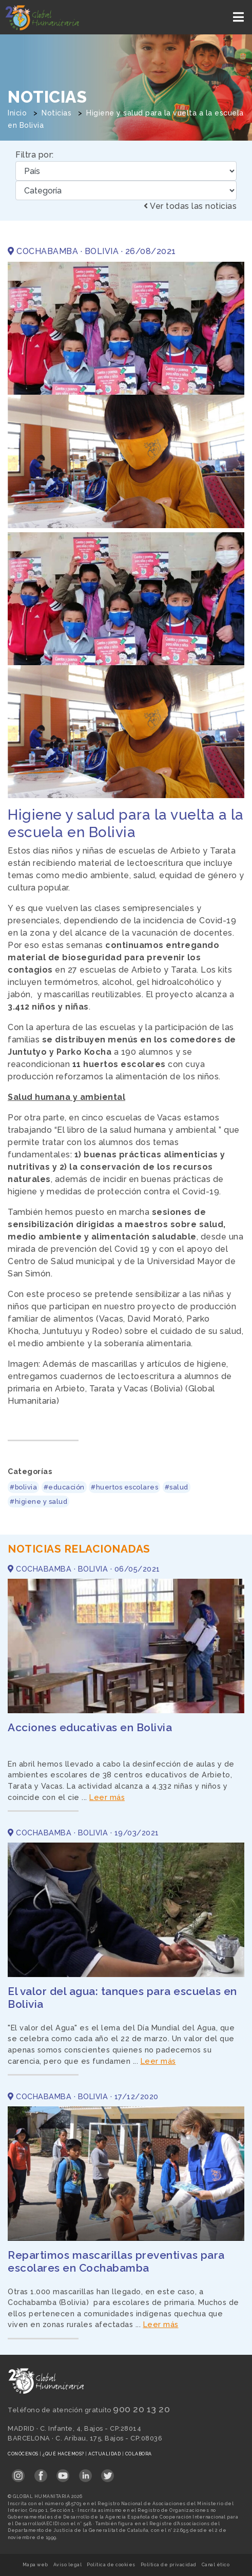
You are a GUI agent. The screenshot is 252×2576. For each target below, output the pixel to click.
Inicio (17, 113)
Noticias (56, 113)
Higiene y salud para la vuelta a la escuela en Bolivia (126, 823)
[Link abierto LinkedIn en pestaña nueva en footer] (85, 2472)
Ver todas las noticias (190, 206)
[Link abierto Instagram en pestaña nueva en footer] (18, 2472)
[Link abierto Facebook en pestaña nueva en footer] (40, 2472)
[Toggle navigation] (239, 17)
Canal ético (216, 2564)
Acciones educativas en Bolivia (90, 1727)
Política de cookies (111, 2564)
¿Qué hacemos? (64, 2453)
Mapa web (35, 2564)
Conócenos (24, 2453)
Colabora (138, 2453)
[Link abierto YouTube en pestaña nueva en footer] (62, 2472)
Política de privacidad (169, 2564)
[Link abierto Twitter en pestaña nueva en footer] (107, 2472)
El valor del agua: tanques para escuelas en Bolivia (122, 1997)
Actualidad (105, 2453)
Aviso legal (67, 2564)
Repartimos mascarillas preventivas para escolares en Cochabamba (116, 2261)
